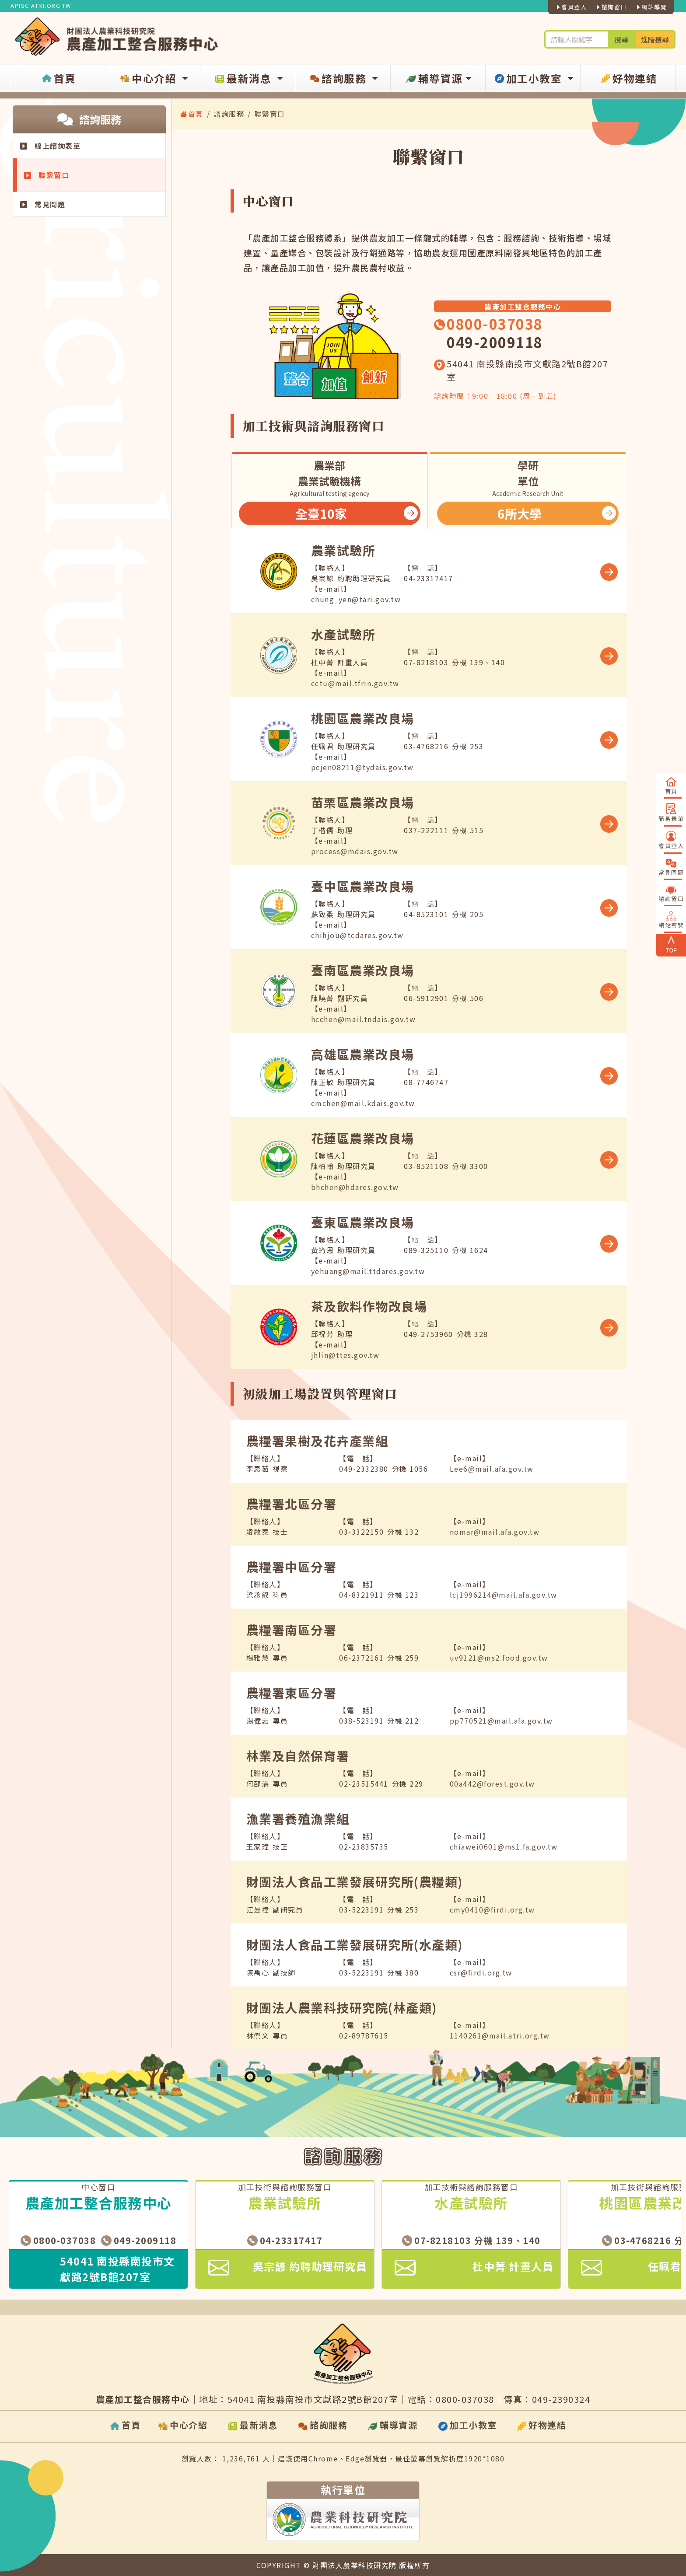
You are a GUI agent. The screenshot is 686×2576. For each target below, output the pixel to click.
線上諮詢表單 (50, 145)
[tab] (329, 490)
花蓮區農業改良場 (362, 1138)
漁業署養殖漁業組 (298, 1818)
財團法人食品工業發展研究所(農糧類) (354, 1881)
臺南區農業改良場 (362, 970)
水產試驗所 (343, 634)
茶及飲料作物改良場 (369, 1306)
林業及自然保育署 (298, 1755)
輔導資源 (433, 78)
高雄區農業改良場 (362, 1054)
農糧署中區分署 (291, 1566)
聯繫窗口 (46, 175)
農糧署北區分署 (291, 1503)
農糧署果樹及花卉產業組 (317, 1440)
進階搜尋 (655, 39)
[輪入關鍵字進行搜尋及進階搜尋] (576, 39)
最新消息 (243, 78)
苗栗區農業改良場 (362, 802)
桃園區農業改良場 (362, 718)
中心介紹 (148, 78)
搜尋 (621, 39)
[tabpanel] (429, 949)
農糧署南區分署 (291, 1629)
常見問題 (42, 204)
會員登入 (571, 7)
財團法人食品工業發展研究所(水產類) (354, 1944)
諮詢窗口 (611, 7)
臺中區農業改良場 (362, 886)
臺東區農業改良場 (362, 1222)
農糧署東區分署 (291, 1692)
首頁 (58, 78)
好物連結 (628, 78)
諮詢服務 (338, 78)
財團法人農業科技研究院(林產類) (341, 2007)
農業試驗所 (343, 550)
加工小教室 (529, 78)
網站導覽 (651, 7)
